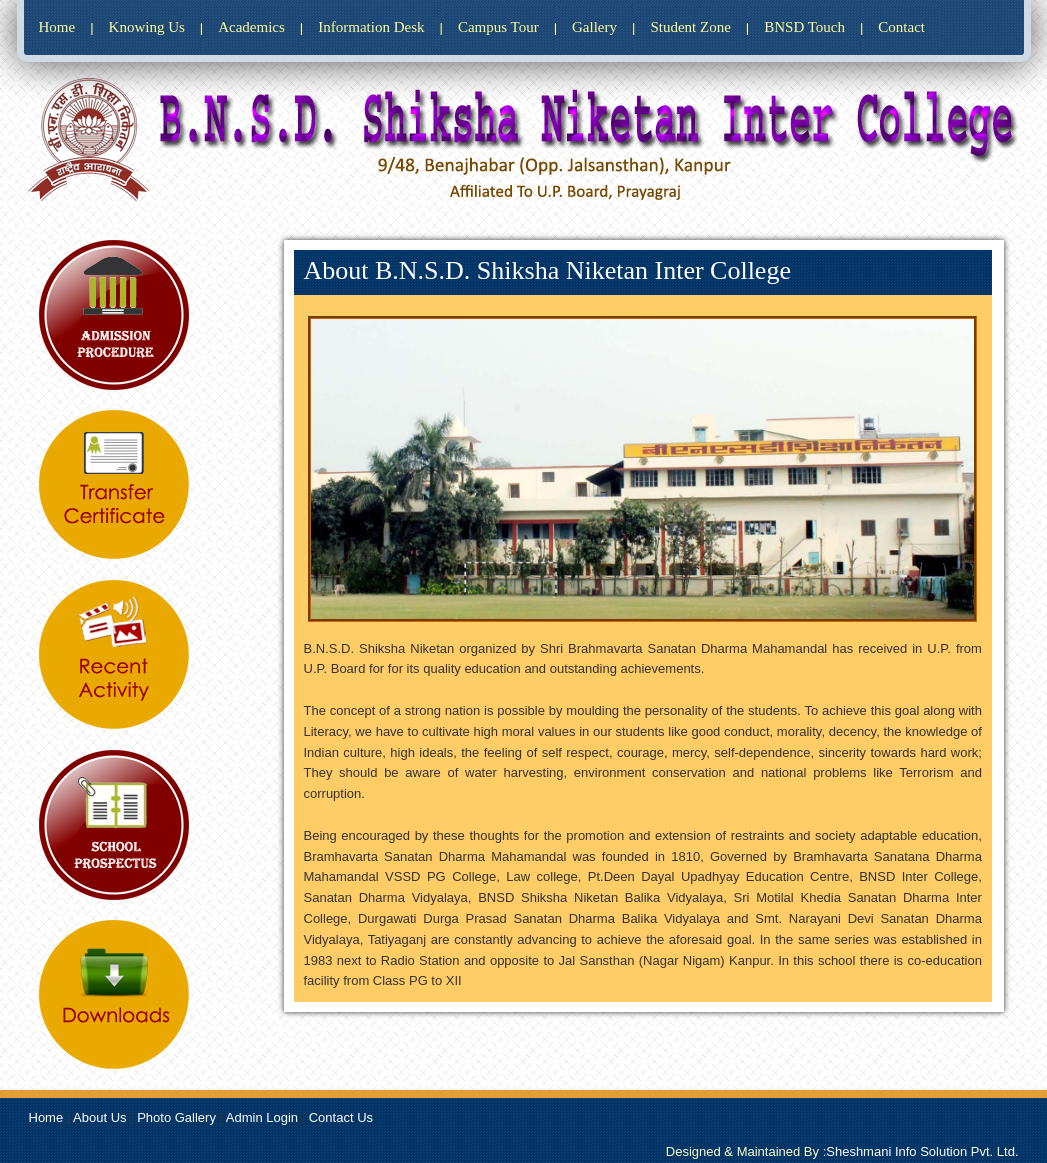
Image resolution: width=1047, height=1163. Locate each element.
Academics (251, 27)
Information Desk (371, 27)
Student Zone (690, 27)
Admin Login (262, 1117)
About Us (99, 1117)
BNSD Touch (804, 27)
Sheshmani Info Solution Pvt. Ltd (922, 1151)
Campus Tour (498, 27)
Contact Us (341, 1117)
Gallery (594, 27)
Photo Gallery (176, 1117)
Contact (901, 27)
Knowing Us (147, 27)
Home (57, 27)
